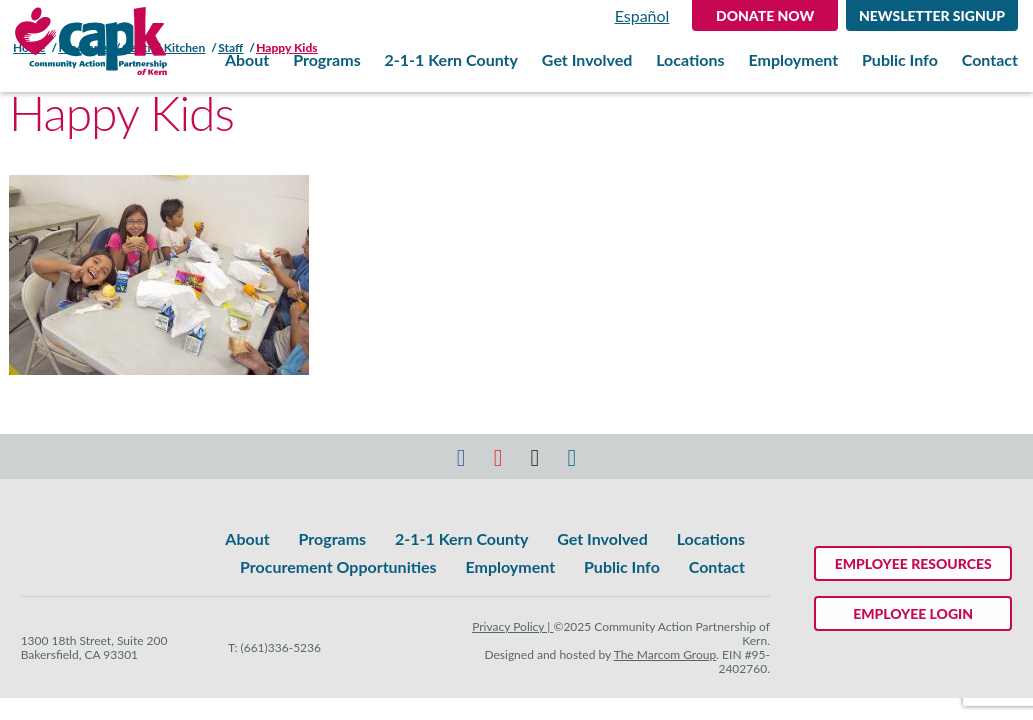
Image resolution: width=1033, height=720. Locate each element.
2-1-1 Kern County (451, 60)
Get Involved (587, 60)
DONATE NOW (765, 15)
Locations (690, 60)
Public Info (900, 60)
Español (642, 15)
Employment (793, 60)
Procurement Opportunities (338, 566)
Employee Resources (913, 563)
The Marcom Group (665, 654)
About (247, 60)
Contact (990, 60)
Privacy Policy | (512, 626)
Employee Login (913, 613)
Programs (327, 60)
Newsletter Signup (932, 15)
